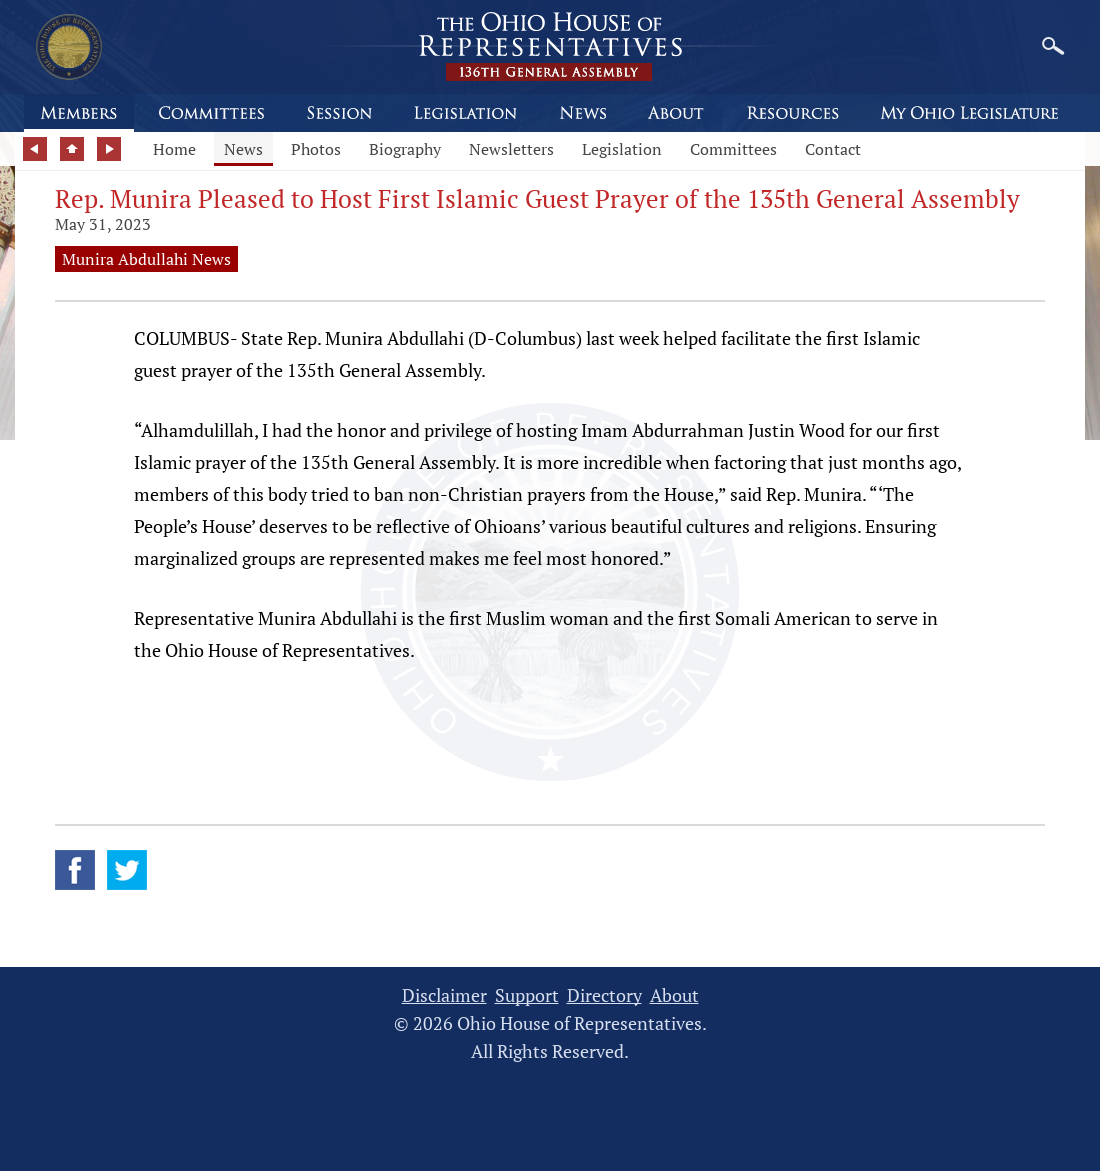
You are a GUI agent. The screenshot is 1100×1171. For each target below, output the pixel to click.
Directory (604, 995)
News (243, 149)
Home (174, 149)
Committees (733, 149)
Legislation (622, 149)
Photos (316, 149)
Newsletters (511, 149)
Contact (833, 149)
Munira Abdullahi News (146, 259)
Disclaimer (444, 995)
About (674, 995)
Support (527, 995)
